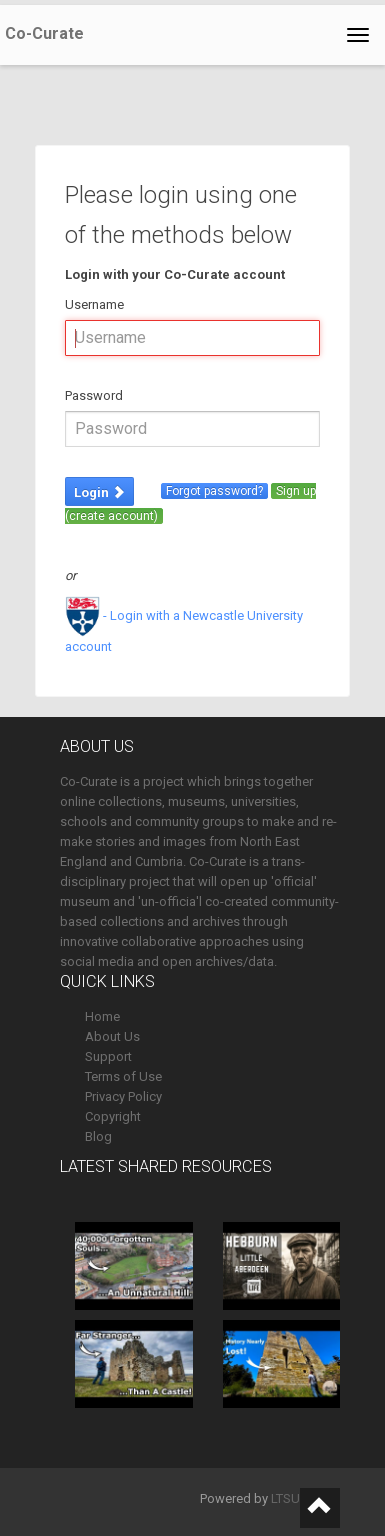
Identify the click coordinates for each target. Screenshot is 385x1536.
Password (94, 395)
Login (99, 492)
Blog (98, 1136)
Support (108, 1056)
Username (94, 304)
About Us (112, 1036)
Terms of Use (123, 1076)
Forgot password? (214, 491)
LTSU (285, 1498)
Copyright (113, 1116)
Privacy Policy (123, 1096)
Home (102, 1016)
